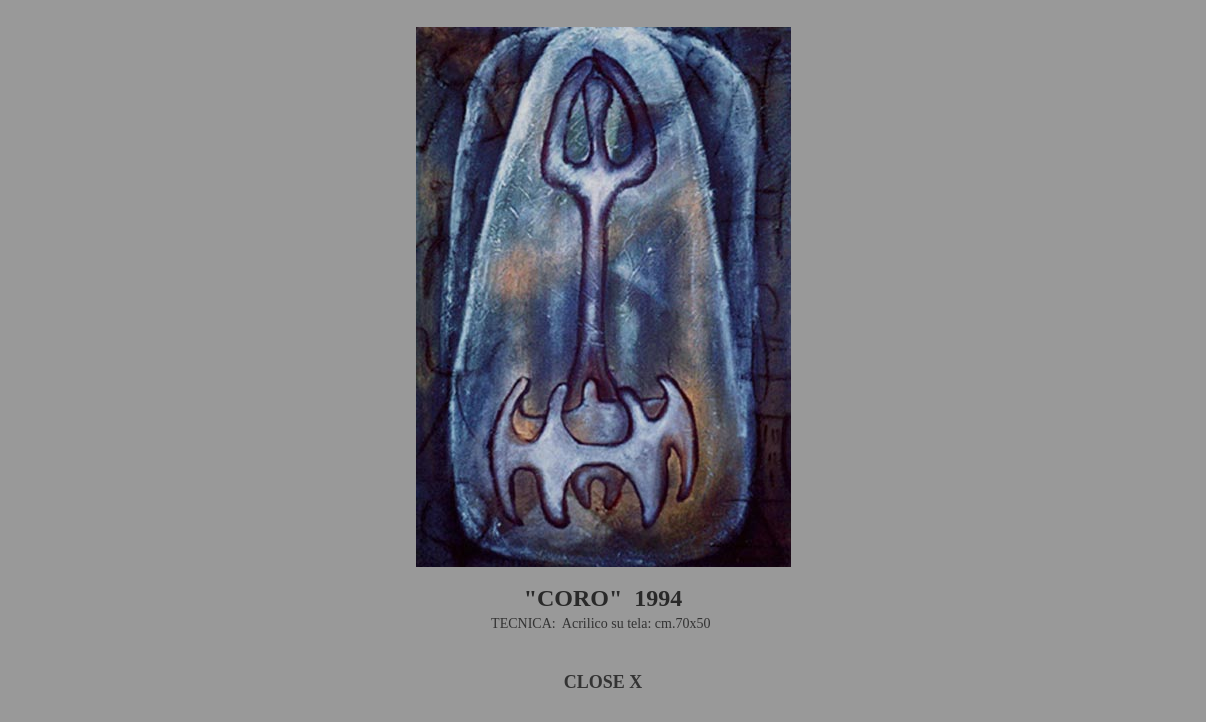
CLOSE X (603, 682)
